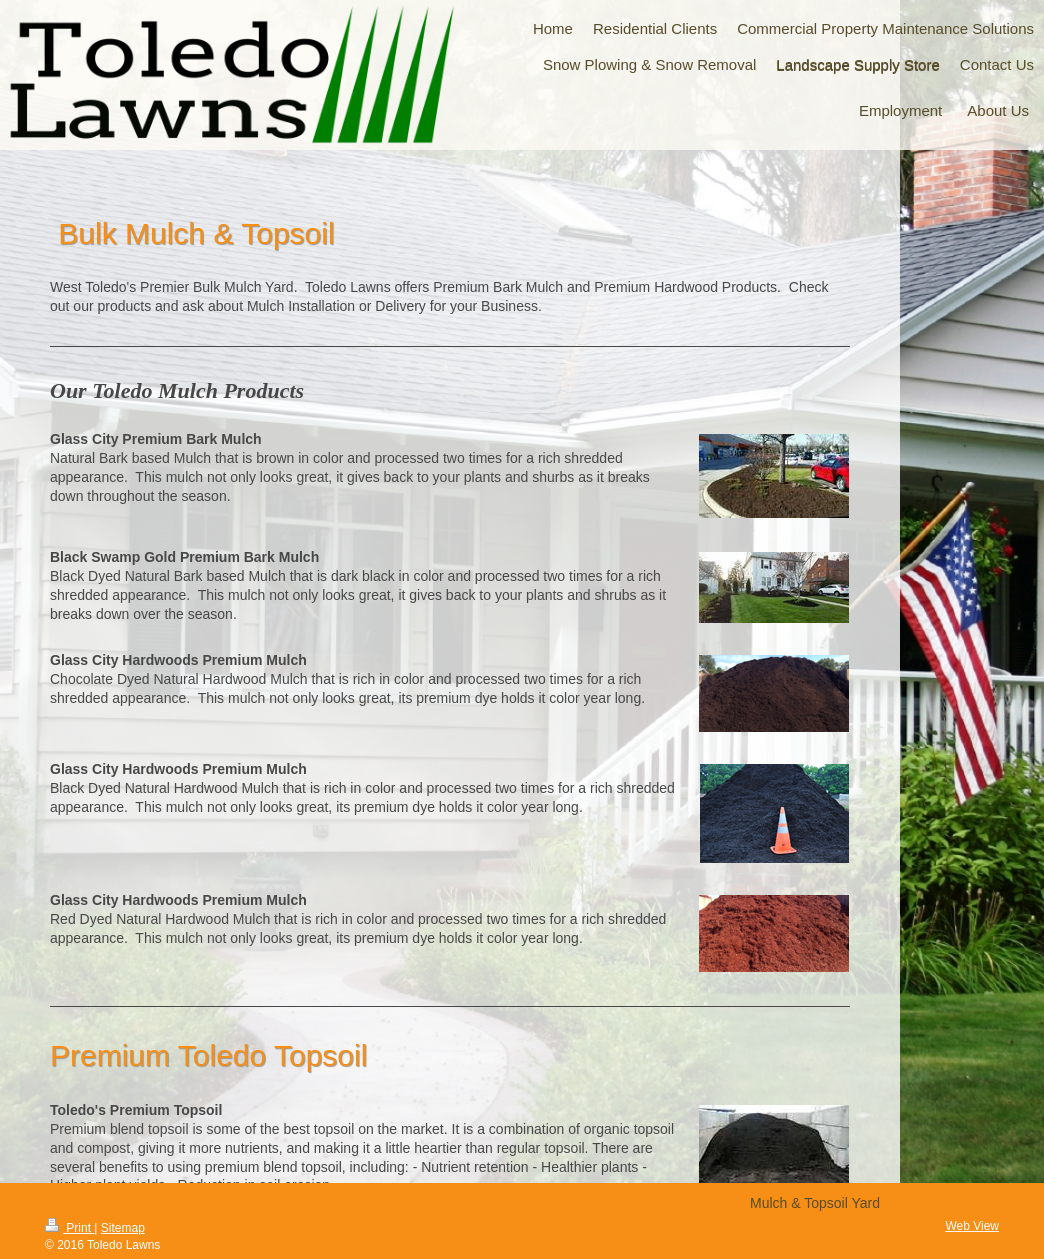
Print (69, 1228)
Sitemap (123, 1228)
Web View (972, 1226)
